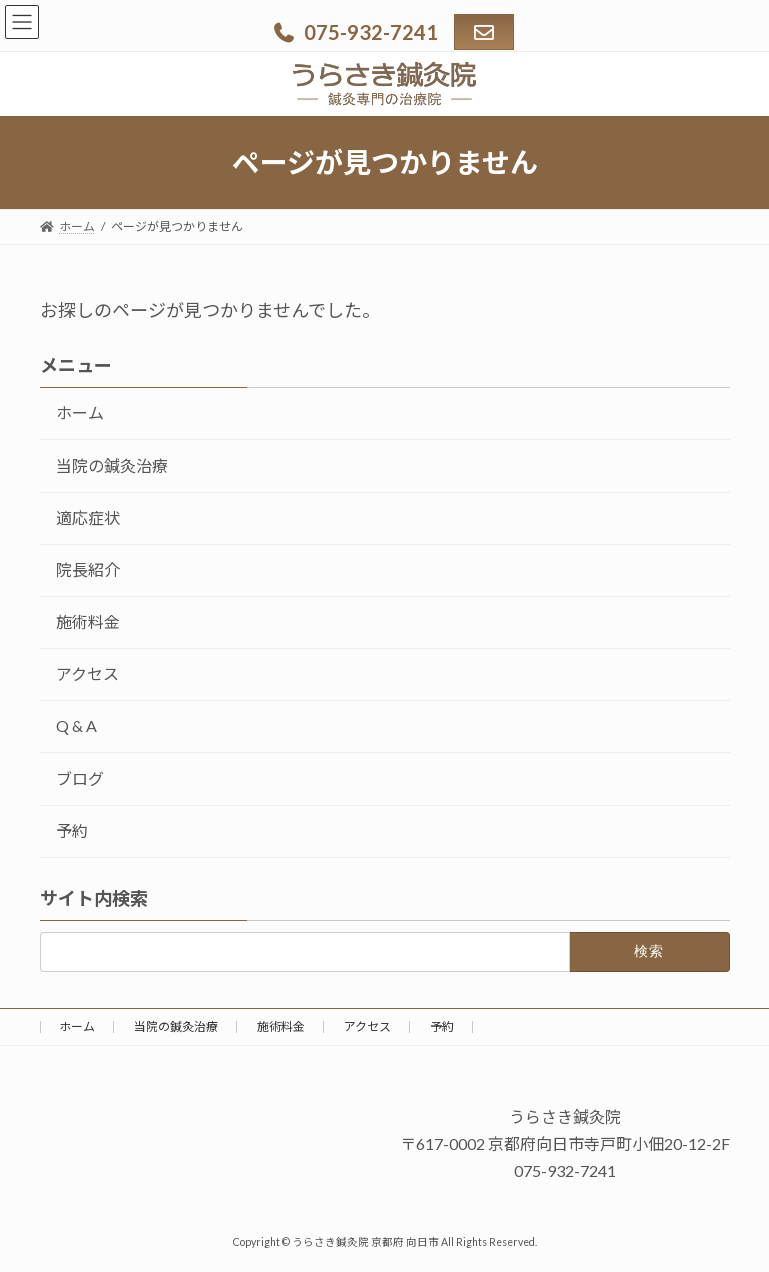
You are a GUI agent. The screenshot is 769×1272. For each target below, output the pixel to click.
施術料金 (88, 621)
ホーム (80, 413)
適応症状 (88, 517)
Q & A (76, 726)
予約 (72, 830)
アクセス (87, 674)
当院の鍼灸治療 (112, 465)
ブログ (80, 778)
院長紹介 (88, 569)
